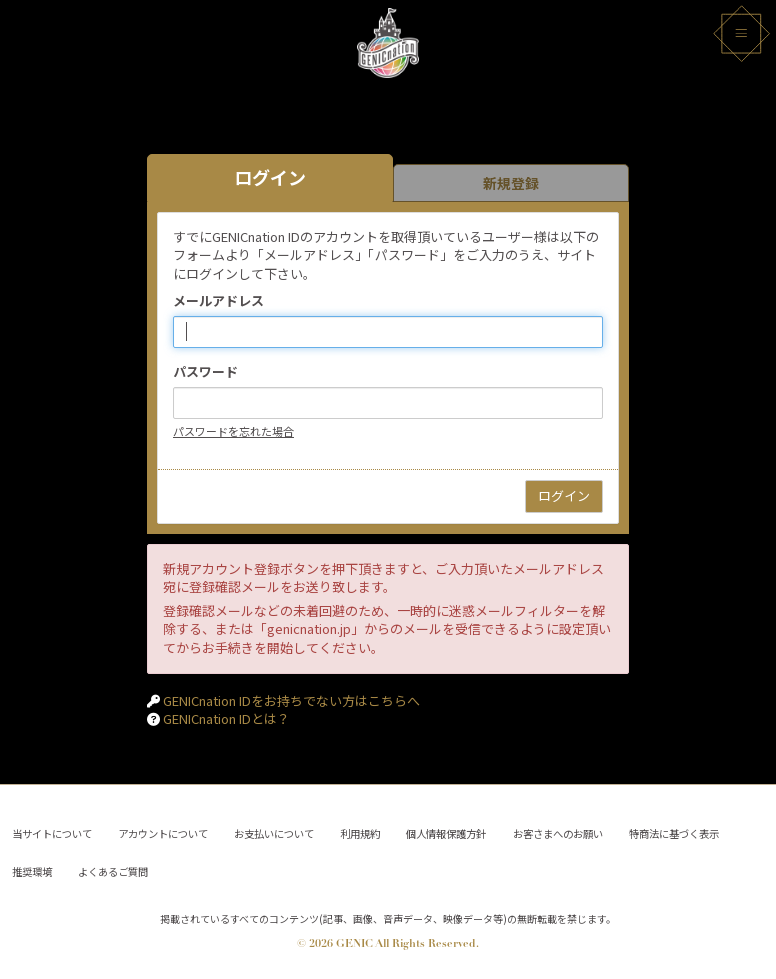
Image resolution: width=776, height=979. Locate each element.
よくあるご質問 (114, 869)
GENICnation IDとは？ (226, 718)
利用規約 (361, 829)
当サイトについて (53, 829)
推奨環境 (33, 869)
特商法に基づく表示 (674, 829)
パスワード (205, 372)
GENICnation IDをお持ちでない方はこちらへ (291, 700)
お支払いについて (275, 829)
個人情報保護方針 (447, 829)
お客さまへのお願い (558, 829)
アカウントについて (164, 829)
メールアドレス (218, 301)
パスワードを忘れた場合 (233, 431)
